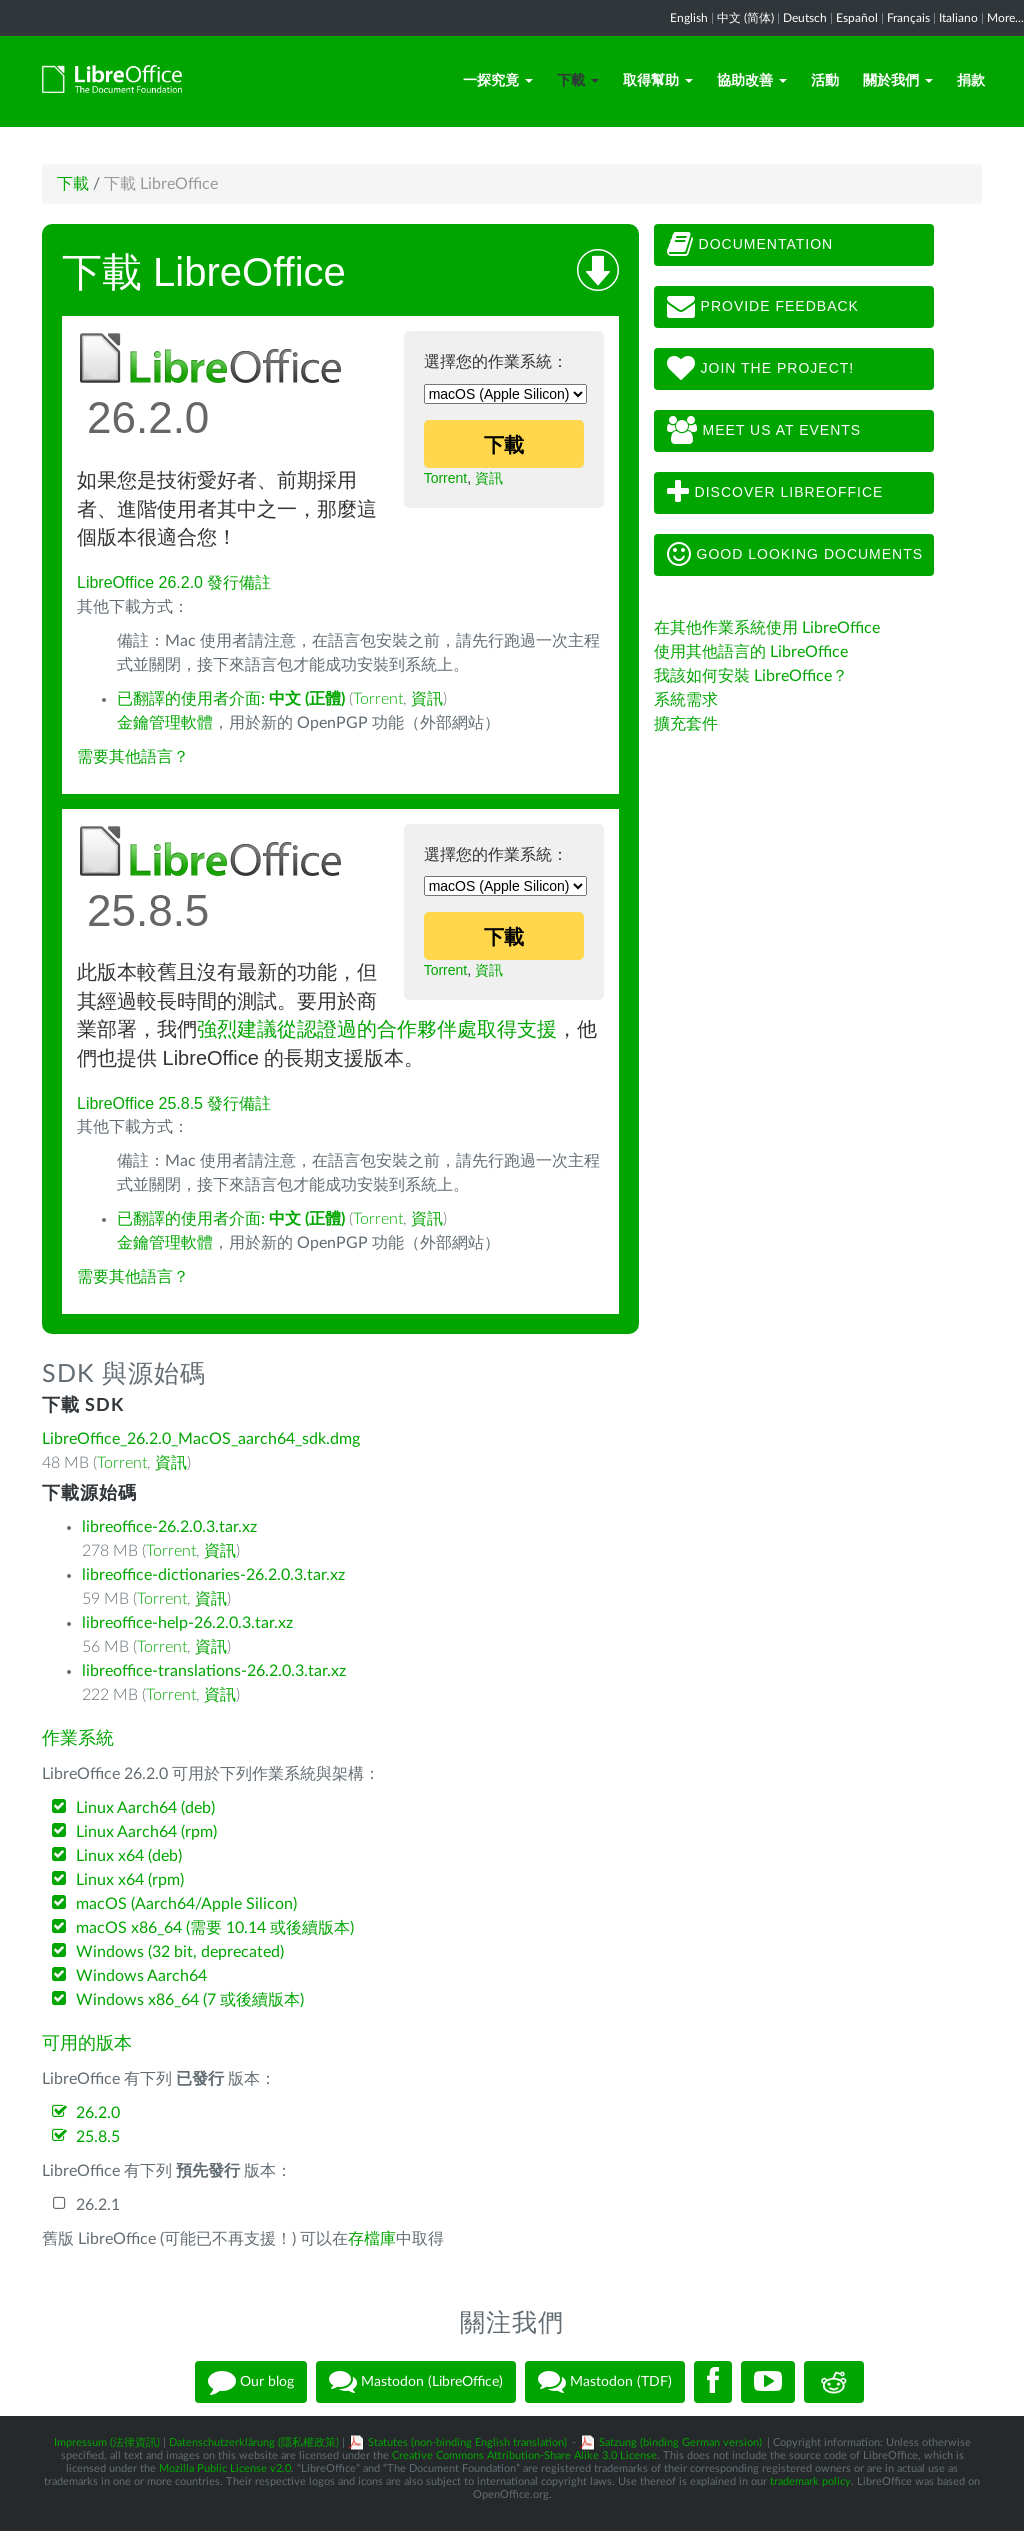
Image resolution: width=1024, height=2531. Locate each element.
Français (908, 18)
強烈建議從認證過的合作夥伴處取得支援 (377, 1029)
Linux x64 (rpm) (130, 1880)
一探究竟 (498, 81)
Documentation (750, 245)
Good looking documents (795, 555)
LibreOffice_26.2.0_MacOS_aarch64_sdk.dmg (201, 1439)
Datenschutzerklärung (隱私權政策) (254, 2442)
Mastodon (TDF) (605, 2382)
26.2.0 (98, 2113)
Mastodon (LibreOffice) (416, 2382)
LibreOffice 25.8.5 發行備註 (174, 1103)
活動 (825, 81)
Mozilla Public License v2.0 (225, 2468)
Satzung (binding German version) (680, 2442)
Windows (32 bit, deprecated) (180, 1952)
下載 (578, 81)
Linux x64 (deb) (129, 1856)
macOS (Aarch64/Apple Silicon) (186, 1904)
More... (1005, 18)
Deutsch (805, 18)
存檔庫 (372, 2239)
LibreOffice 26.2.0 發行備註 (174, 582)
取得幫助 (658, 81)
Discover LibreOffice (775, 493)
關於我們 (898, 81)
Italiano (958, 18)
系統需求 (686, 700)
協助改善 (752, 81)
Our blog (251, 2382)
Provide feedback (763, 307)
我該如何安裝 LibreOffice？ (751, 676)
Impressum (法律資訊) (107, 2442)
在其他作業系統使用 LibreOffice (767, 628)
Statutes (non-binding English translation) (467, 2442)
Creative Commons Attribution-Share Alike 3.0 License (524, 2455)
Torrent (446, 478)
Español (857, 18)
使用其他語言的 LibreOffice (751, 652)
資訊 (489, 478)
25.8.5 (98, 2137)
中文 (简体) (745, 18)
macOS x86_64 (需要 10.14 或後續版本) (215, 1928)
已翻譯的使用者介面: (231, 699)
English (689, 18)
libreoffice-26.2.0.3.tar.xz (169, 1527)
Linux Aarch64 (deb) (145, 1808)
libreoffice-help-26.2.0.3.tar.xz (187, 1623)
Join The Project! (761, 369)
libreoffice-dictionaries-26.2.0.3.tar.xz (213, 1575)
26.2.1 (98, 2205)
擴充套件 (686, 724)
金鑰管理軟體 (165, 723)
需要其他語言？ (133, 757)
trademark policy (810, 2481)
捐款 (971, 81)
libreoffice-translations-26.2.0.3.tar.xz (214, 1671)
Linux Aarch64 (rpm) (146, 1832)
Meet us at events (764, 431)
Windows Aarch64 (141, 1976)
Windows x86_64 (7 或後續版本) (190, 2000)
